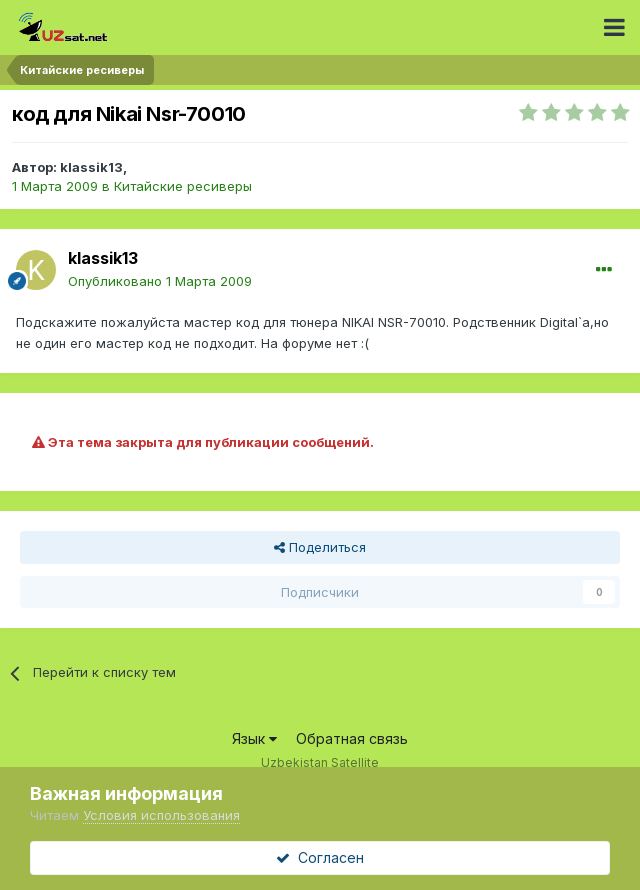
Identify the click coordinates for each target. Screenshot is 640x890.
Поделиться (320, 547)
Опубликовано (160, 281)
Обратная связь (352, 738)
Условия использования (161, 815)
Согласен (320, 857)
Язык (254, 738)
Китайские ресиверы (183, 186)
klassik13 (91, 167)
